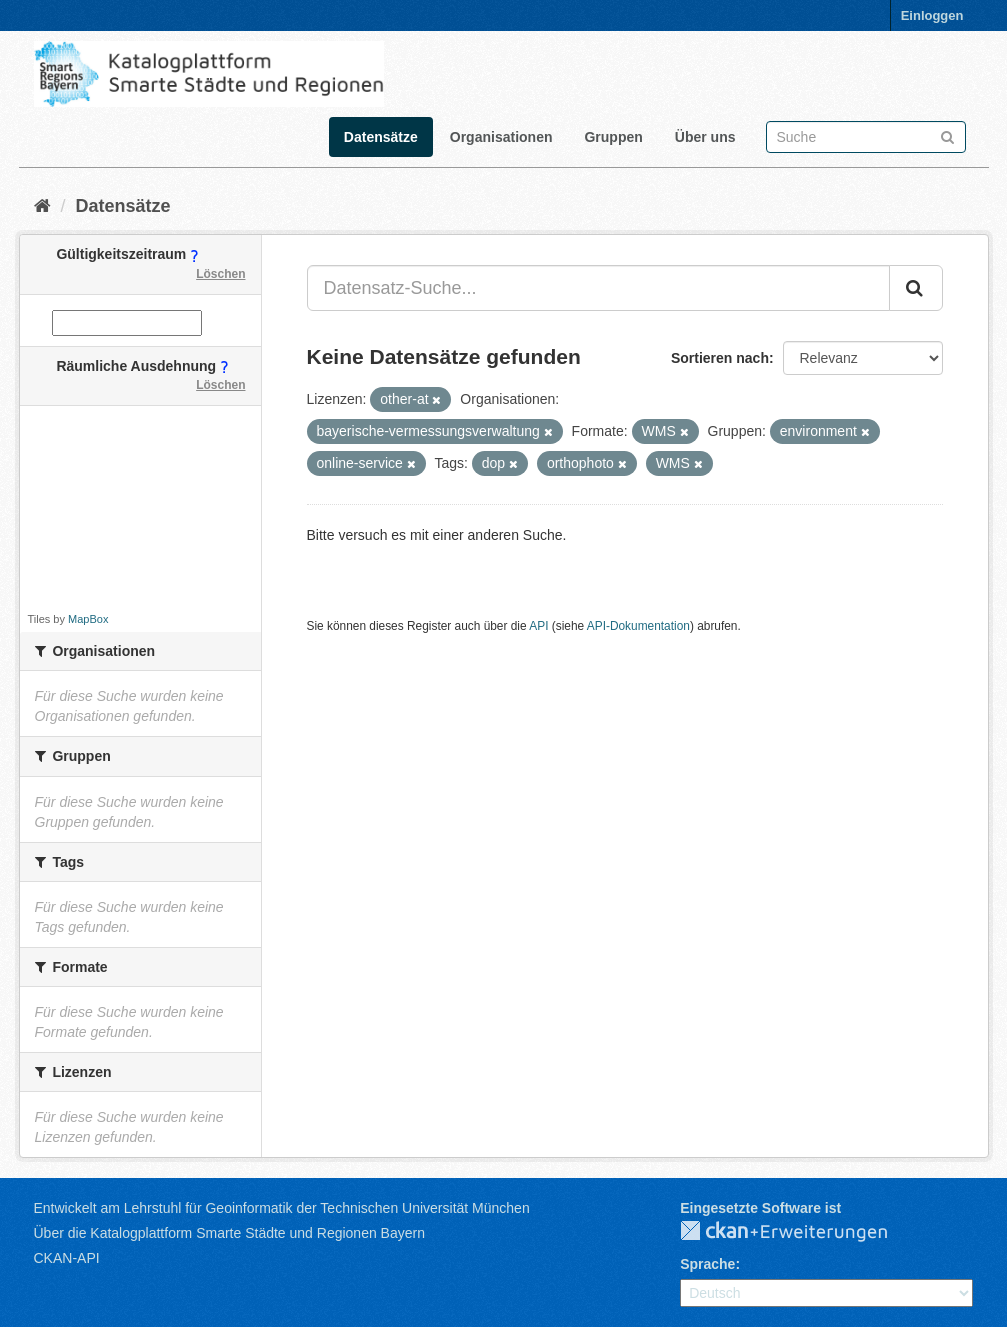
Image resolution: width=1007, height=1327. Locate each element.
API (538, 626)
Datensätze (381, 137)
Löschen (220, 274)
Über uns (705, 137)
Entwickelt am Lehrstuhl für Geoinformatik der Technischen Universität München (282, 1208)
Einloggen (932, 15)
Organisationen (501, 137)
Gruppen (613, 137)
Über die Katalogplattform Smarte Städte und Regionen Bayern (229, 1233)
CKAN (800, 1232)
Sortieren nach (720, 358)
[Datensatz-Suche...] (598, 288)
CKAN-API (67, 1258)
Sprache (707, 1264)
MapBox (88, 619)
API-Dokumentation (638, 626)
